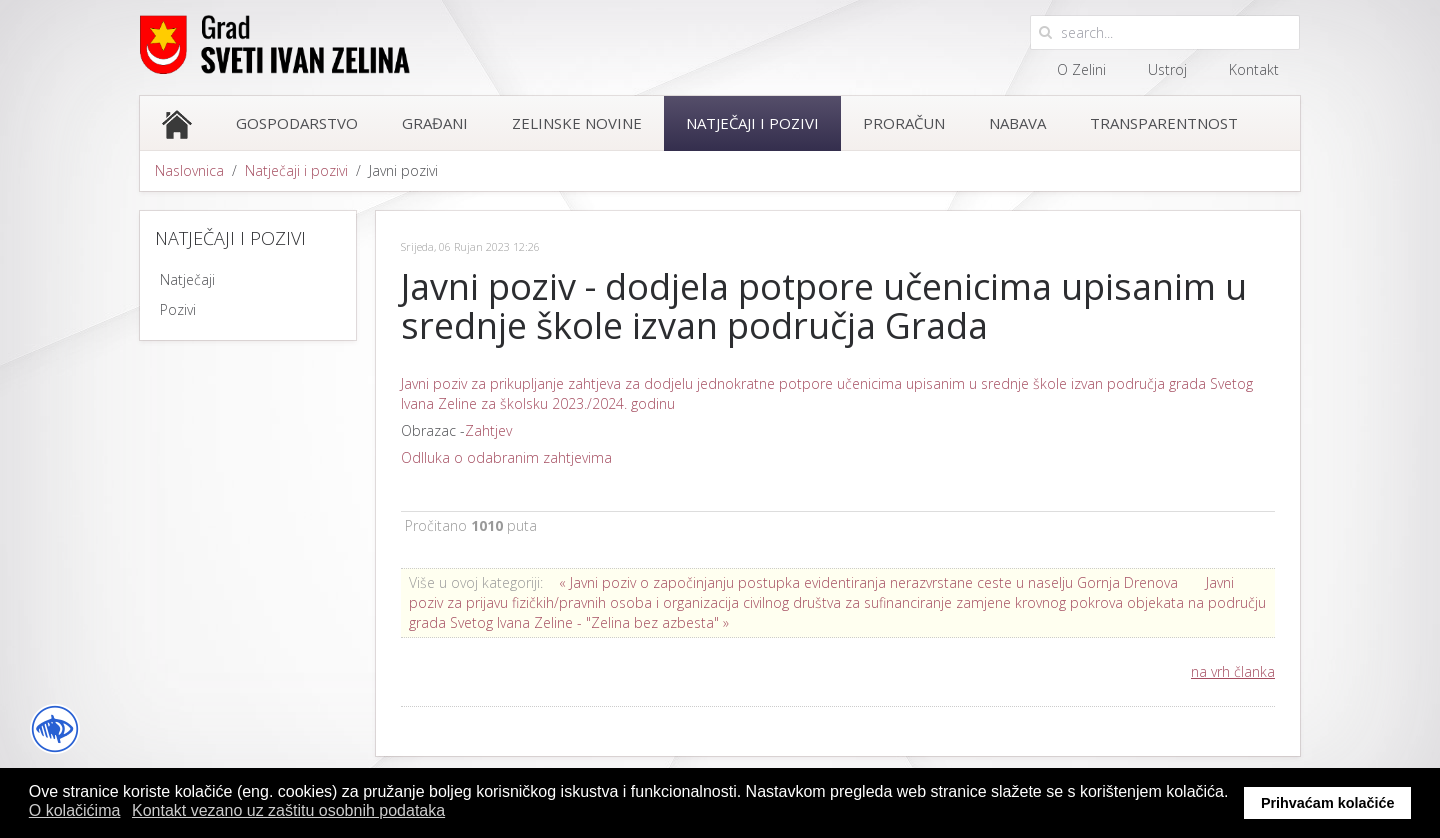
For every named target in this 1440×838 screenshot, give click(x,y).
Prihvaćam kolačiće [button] (1328, 803)
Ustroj (1167, 69)
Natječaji (187, 279)
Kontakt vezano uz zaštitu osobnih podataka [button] (288, 810)
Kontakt (1254, 69)
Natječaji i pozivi (752, 123)
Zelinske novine (577, 123)
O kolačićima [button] (75, 810)
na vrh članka (1233, 671)
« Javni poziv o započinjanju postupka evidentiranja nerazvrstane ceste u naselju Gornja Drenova (868, 582)
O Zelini (1081, 69)
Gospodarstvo (297, 123)
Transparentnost (1164, 123)
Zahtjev (488, 430)
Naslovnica (189, 170)
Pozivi (178, 309)
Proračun (904, 123)
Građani (435, 123)
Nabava (1017, 123)
